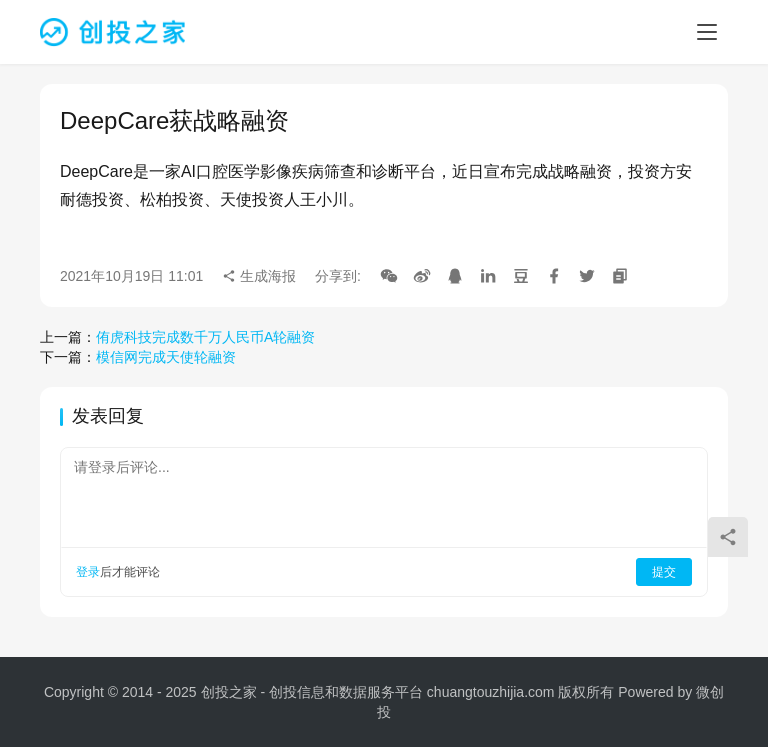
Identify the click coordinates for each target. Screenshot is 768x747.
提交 (664, 572)
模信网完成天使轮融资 (166, 357)
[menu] (707, 32)
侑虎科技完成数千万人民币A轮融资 (205, 337)
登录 (88, 572)
